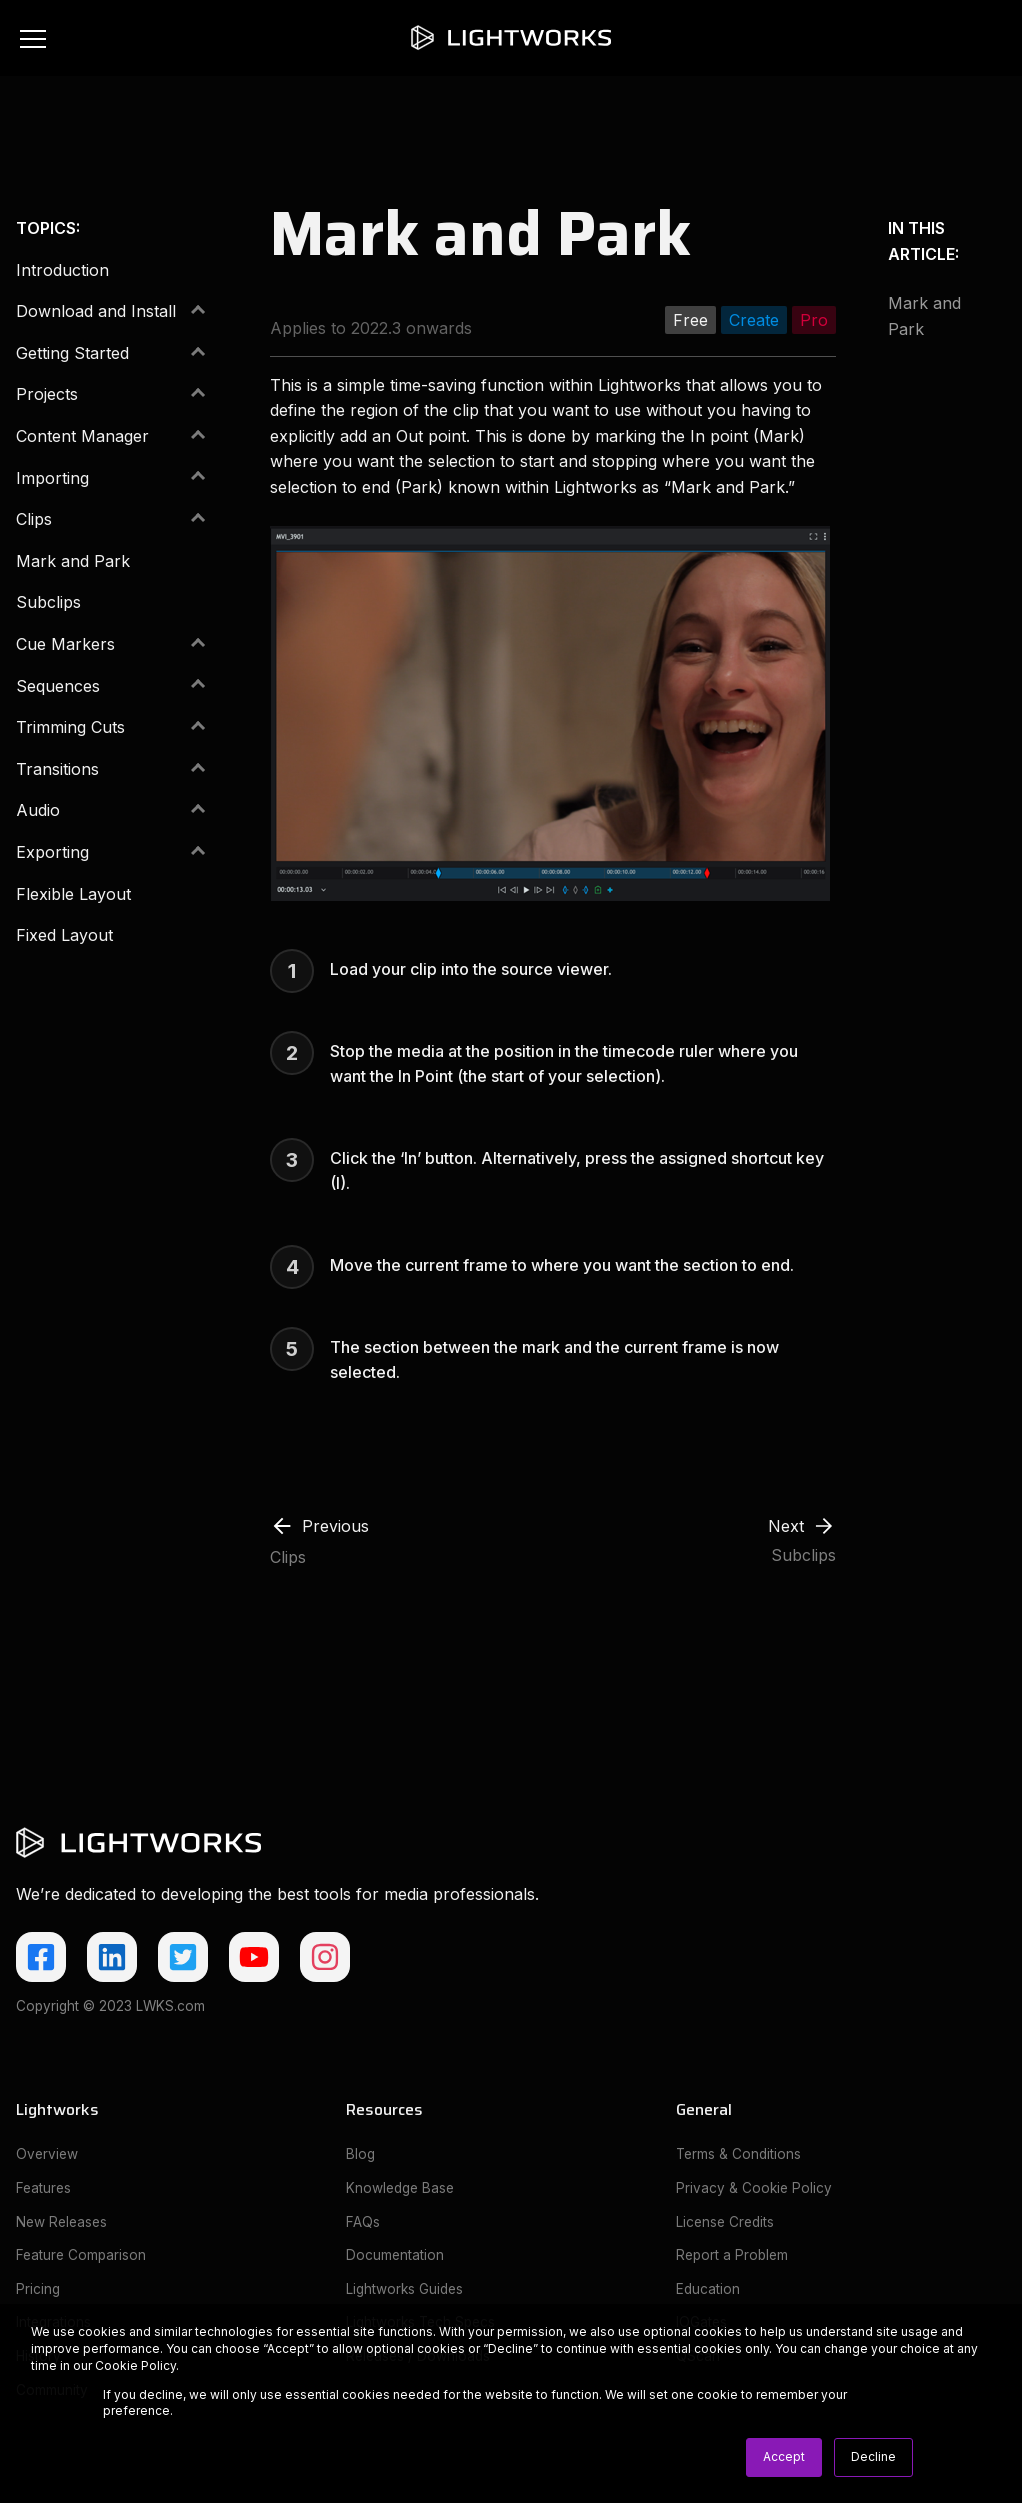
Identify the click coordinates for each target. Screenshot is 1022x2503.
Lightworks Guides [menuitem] (404, 2289)
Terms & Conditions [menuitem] (738, 2154)
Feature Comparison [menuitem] (81, 2255)
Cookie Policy (135, 2365)
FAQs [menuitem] (363, 2222)
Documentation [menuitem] (395, 2255)
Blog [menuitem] (360, 2154)
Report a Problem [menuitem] (732, 2255)
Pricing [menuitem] (38, 2289)
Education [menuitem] (708, 2289)
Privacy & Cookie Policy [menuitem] (754, 2188)
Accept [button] (784, 2456)
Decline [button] (873, 2456)
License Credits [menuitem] (725, 2222)
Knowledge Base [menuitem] (400, 2188)
